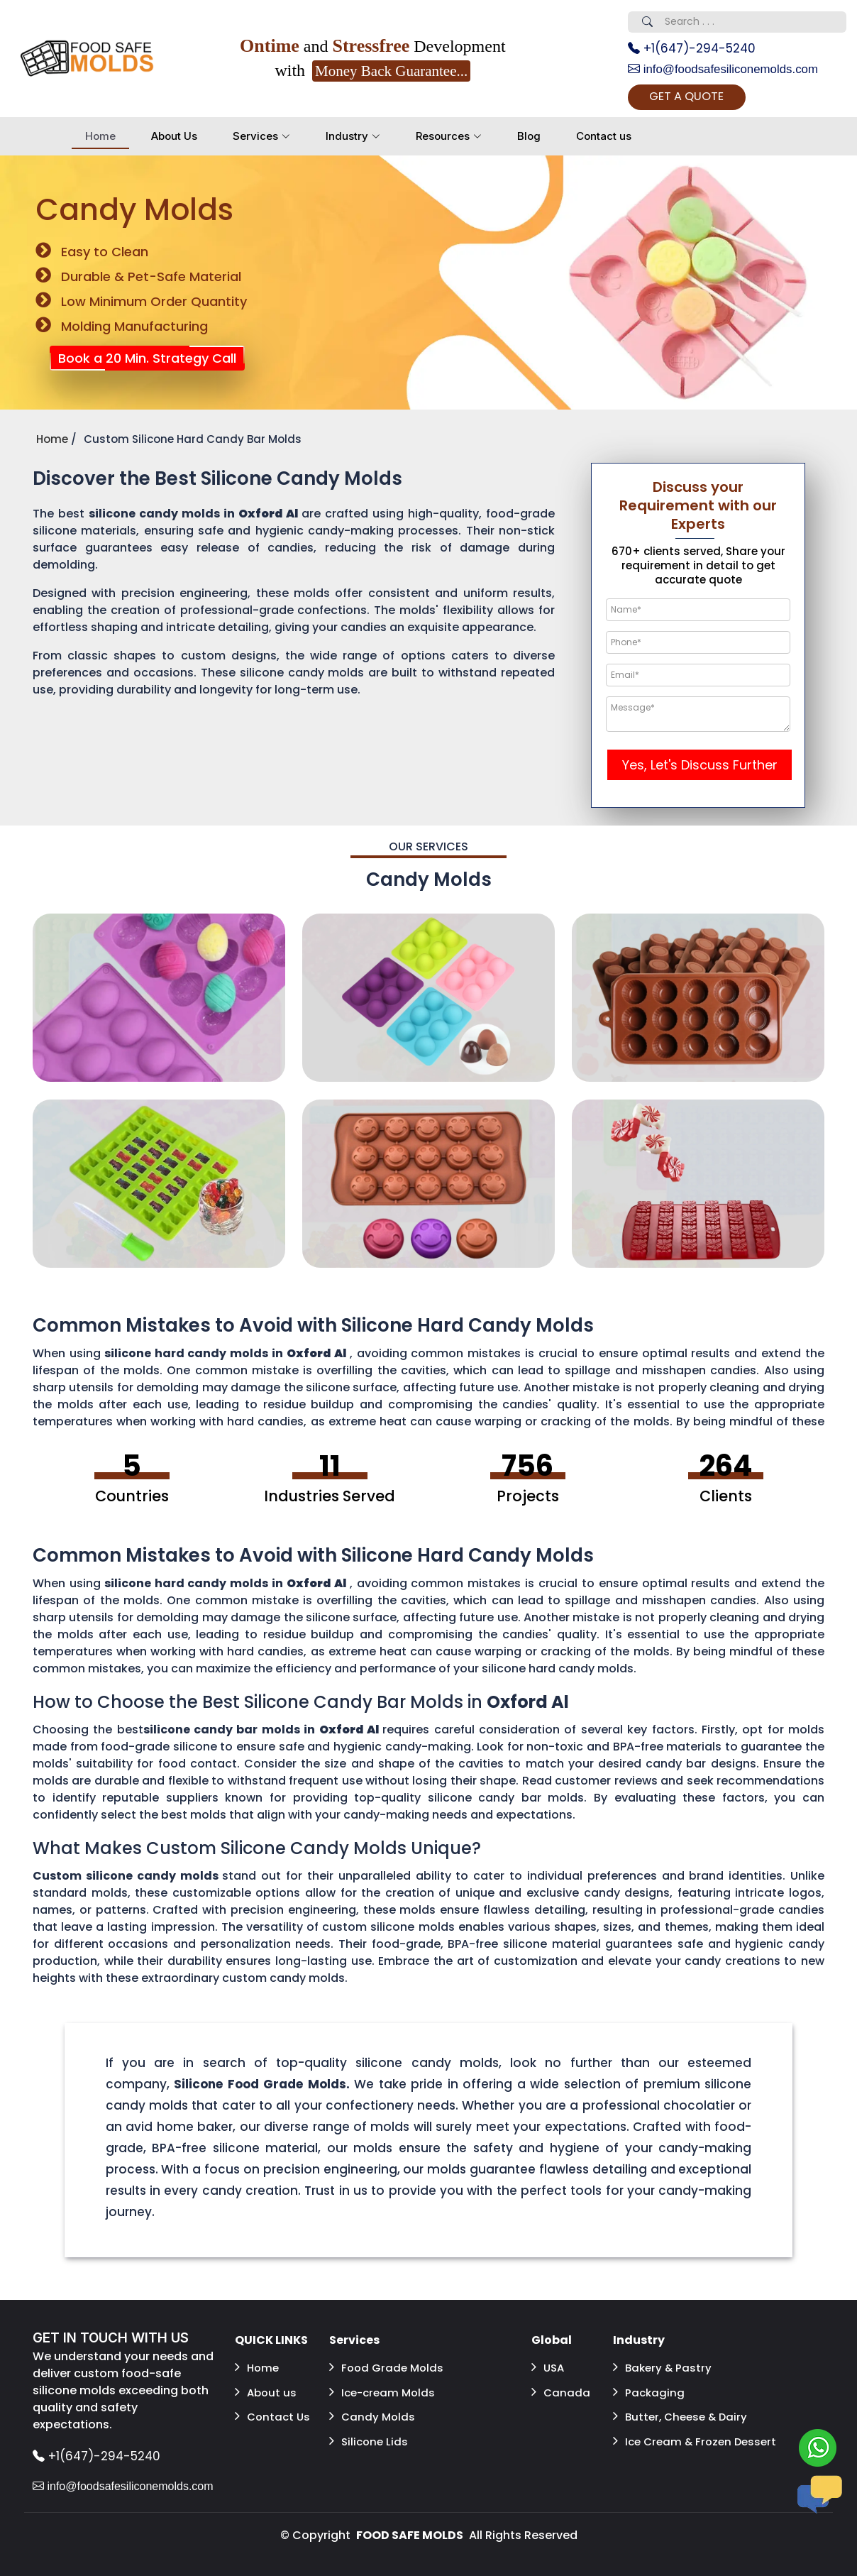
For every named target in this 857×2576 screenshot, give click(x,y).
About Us (174, 139)
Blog (529, 139)
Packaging (649, 2390)
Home (100, 139)
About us (267, 2390)
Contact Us (274, 2410)
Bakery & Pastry (664, 2369)
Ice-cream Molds (384, 2390)
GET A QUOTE (704, 100)
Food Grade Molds (388, 2369)
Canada (561, 2390)
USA (548, 2369)
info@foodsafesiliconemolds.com (729, 71)
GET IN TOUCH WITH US (115, 2342)
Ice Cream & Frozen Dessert (675, 2439)
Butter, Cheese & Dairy (683, 2410)
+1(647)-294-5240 (696, 49)
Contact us (603, 139)
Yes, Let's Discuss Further (700, 768)
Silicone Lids (370, 2431)
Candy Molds (373, 2410)
